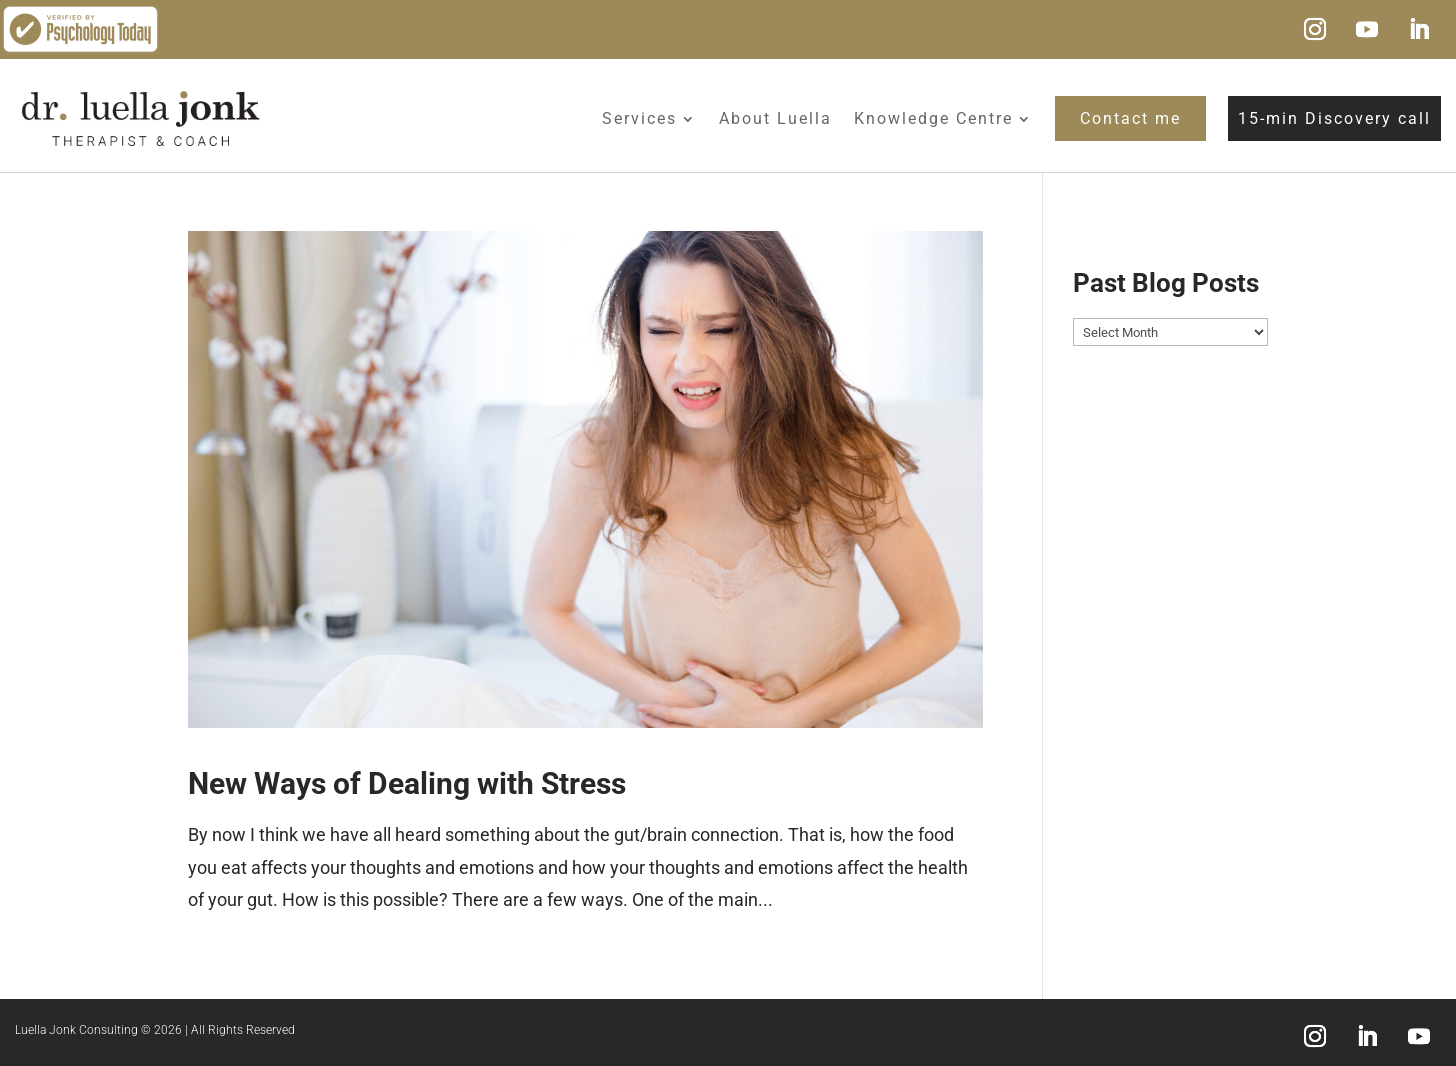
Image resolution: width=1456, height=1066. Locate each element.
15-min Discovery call (1334, 118)
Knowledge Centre (933, 118)
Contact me (1130, 118)
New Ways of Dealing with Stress (407, 783)
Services (639, 118)
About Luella (775, 118)
